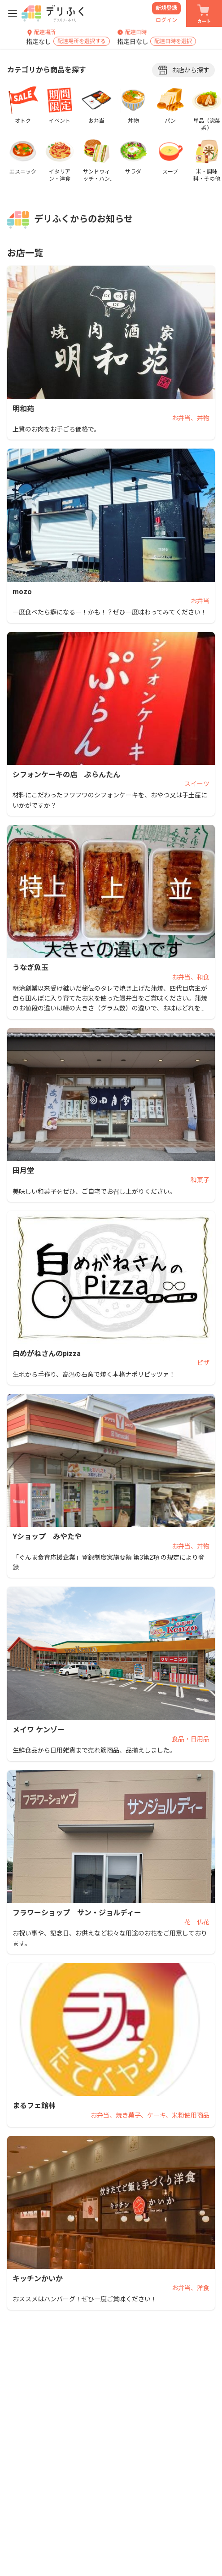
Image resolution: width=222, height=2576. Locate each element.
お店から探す (183, 70)
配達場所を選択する (81, 42)
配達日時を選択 (173, 42)
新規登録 (166, 8)
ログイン (166, 20)
